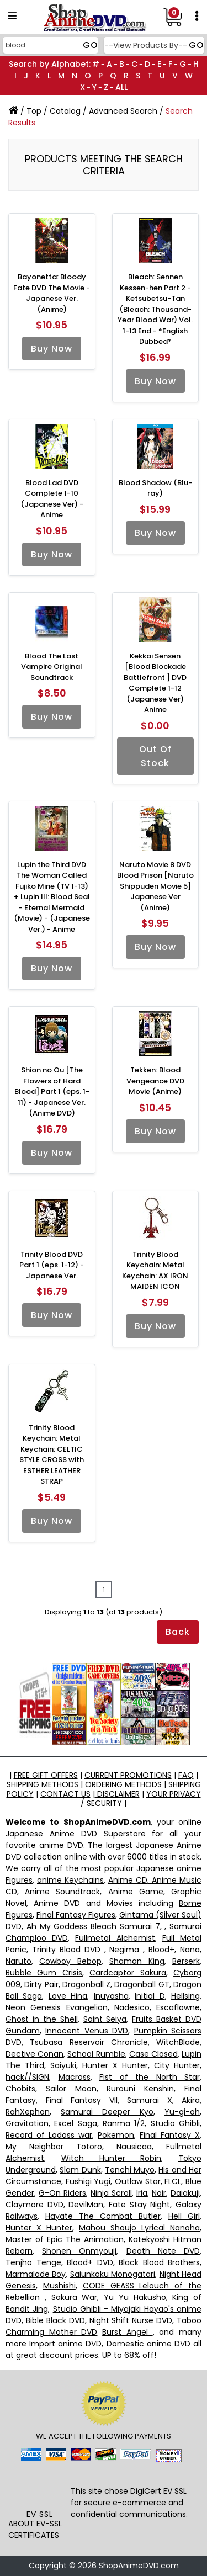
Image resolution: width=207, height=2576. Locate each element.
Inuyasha (111, 1995)
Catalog (65, 110)
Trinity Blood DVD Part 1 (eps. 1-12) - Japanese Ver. (51, 1265)
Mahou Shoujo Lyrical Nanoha (139, 2227)
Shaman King (136, 1961)
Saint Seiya (105, 2019)
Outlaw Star (138, 2181)
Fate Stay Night (139, 2204)
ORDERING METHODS (123, 1784)
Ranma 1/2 (124, 2123)
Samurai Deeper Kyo (107, 2111)
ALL (121, 87)
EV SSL (39, 2514)
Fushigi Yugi (88, 2181)
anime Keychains (70, 1879)
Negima (126, 1949)
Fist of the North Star (149, 2077)
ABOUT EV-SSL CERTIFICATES (35, 2529)
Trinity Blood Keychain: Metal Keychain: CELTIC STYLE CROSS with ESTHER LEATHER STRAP (51, 1454)
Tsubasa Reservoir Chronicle (89, 2042)
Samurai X (149, 2100)
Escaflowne (178, 2007)
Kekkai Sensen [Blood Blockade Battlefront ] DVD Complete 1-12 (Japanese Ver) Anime (155, 683)
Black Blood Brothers (159, 2262)
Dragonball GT (141, 1984)
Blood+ (161, 1949)
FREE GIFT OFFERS (46, 1775)
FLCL (172, 2181)
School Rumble (96, 2053)
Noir (159, 2192)
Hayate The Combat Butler (103, 2216)
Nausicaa (134, 2146)
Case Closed (153, 2053)
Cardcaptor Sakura (127, 1972)
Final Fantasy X (170, 2135)
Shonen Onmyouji (79, 2250)
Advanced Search (123, 110)
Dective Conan (34, 2053)
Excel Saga (75, 2123)
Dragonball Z (86, 1984)
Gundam (23, 2030)
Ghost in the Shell (42, 2019)
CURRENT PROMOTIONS (128, 1775)
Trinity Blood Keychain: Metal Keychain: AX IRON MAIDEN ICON (155, 1270)
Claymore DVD (34, 2204)
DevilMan (85, 2204)
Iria (141, 2192)
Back (178, 1632)
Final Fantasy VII (82, 2100)
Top (33, 110)
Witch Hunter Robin (111, 2158)
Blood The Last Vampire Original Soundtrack (51, 667)
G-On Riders (62, 2192)
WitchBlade (178, 2042)
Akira (191, 2100)
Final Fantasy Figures (75, 1914)
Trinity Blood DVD (68, 1949)
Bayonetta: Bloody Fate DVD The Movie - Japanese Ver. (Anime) (51, 293)
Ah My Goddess (57, 1926)
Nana (190, 1949)
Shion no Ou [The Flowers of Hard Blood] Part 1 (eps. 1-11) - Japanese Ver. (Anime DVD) (51, 1091)
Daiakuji (185, 2192)
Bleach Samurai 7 (125, 1926)
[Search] (49, 45)
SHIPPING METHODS (42, 1784)
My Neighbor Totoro (54, 2146)
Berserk (186, 1961)
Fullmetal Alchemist (115, 1937)
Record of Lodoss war (49, 2135)
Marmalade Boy (36, 2274)
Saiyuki (63, 2065)
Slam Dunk (80, 2169)
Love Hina (68, 1995)
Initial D (149, 1995)
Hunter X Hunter (115, 2065)
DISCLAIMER (117, 1793)
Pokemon (116, 2135)
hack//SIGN (27, 2077)
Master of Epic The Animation (65, 2239)
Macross (75, 2077)
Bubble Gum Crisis (44, 1972)
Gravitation (27, 2123)
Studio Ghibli (175, 2123)
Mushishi (59, 2285)
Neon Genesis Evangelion (57, 2007)
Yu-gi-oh (182, 2111)
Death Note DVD (163, 2250)
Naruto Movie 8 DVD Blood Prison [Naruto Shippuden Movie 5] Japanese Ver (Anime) (155, 886)
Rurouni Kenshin (140, 2088)
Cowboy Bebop (70, 1961)
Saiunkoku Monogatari (112, 2274)
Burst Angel (127, 2332)
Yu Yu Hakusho (135, 2297)
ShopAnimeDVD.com (139, 2565)
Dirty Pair (41, 1984)
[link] (39, 2487)
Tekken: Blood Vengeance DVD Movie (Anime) (155, 1081)
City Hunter (177, 2065)
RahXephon (28, 2111)
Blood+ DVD (90, 2262)
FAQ (186, 1775)
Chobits (20, 2088)
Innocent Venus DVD (86, 2030)
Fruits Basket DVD (166, 2019)
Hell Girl (184, 2216)
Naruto (18, 1961)
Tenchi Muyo (130, 2169)
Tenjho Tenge (33, 2262)
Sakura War (74, 2297)
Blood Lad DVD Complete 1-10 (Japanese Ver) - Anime (51, 498)
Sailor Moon (71, 2088)
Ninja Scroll (111, 2192)
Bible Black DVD (55, 2320)
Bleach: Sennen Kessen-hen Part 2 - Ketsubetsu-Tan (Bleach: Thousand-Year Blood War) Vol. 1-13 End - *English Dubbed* (155, 309)
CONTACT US (65, 1793)
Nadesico (132, 2007)
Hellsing (185, 1995)
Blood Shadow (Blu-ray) (155, 488)
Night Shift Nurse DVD (131, 2320)
